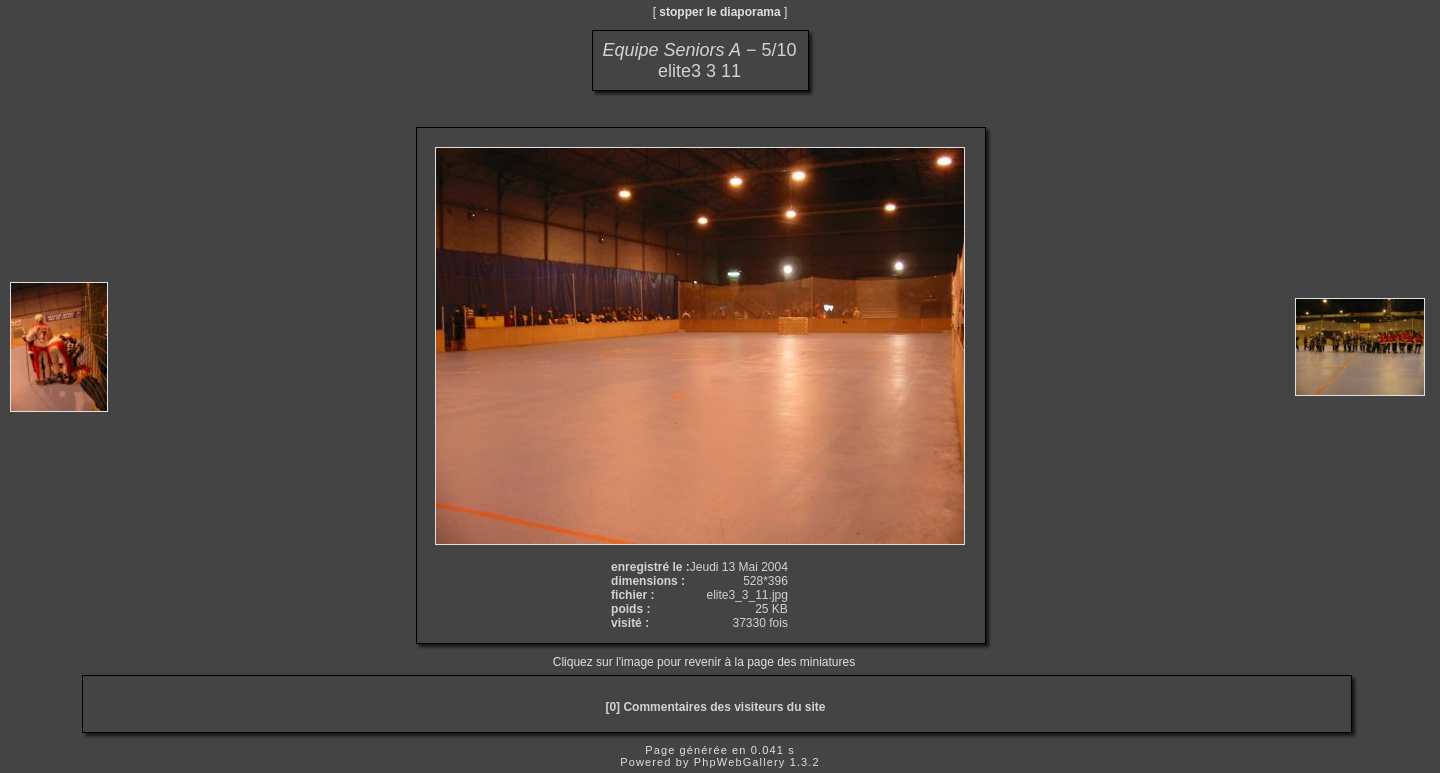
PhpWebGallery (740, 762)
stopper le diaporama (719, 12)
